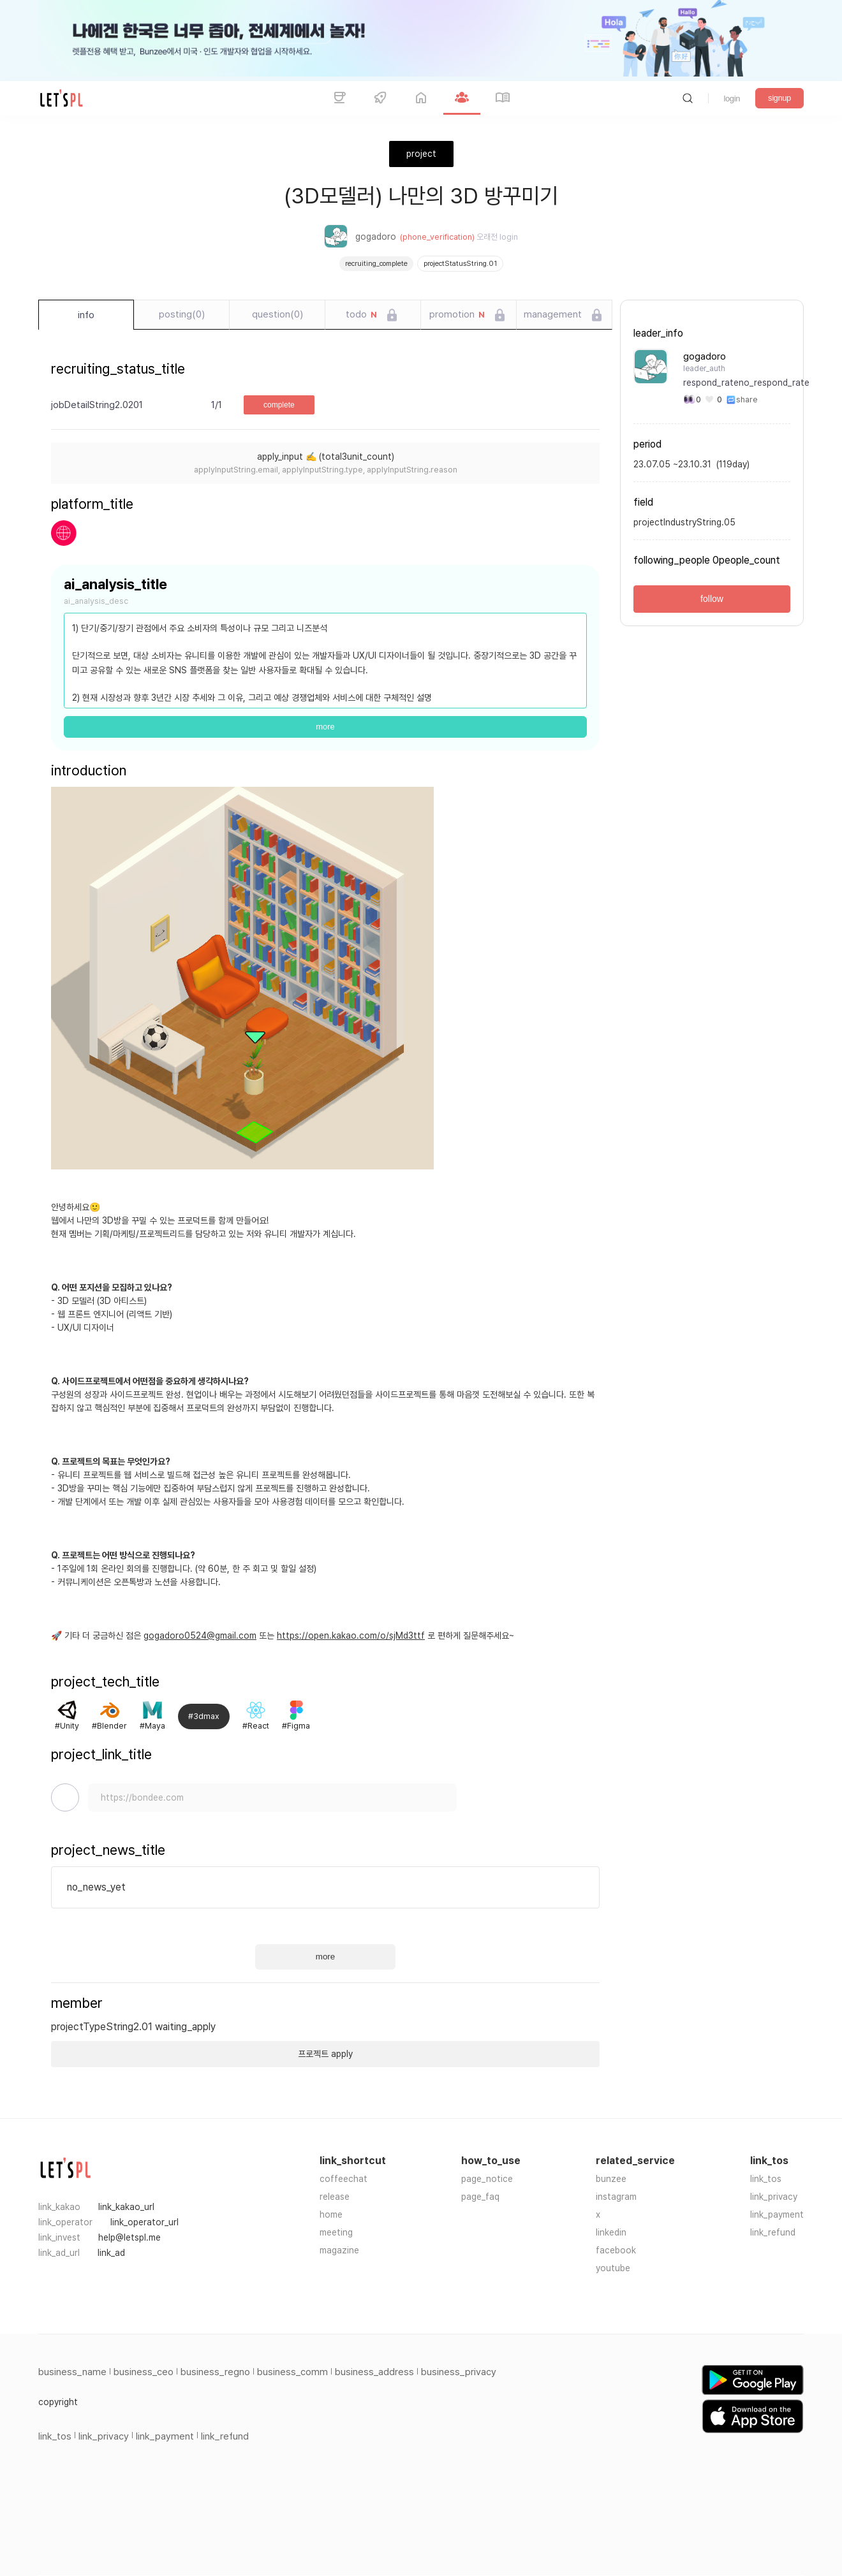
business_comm (292, 2372)
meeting (336, 2232)
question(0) (277, 314)
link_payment (777, 2214)
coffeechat (343, 2179)
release (335, 2197)
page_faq (480, 2197)
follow (711, 599)
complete (279, 404)
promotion (457, 315)
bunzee (611, 2179)
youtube (613, 2268)
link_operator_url (144, 2222)
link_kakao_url (126, 2207)
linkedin (611, 2232)
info (86, 315)
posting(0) (182, 314)
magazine (339, 2250)
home (331, 2214)
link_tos (765, 2179)
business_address (374, 2372)
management (553, 314)
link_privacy (773, 2197)
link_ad (111, 2253)
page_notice (487, 2179)
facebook (616, 2250)
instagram (616, 2197)
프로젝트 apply (325, 2054)
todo (361, 315)
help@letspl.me (129, 2237)
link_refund (772, 2232)
